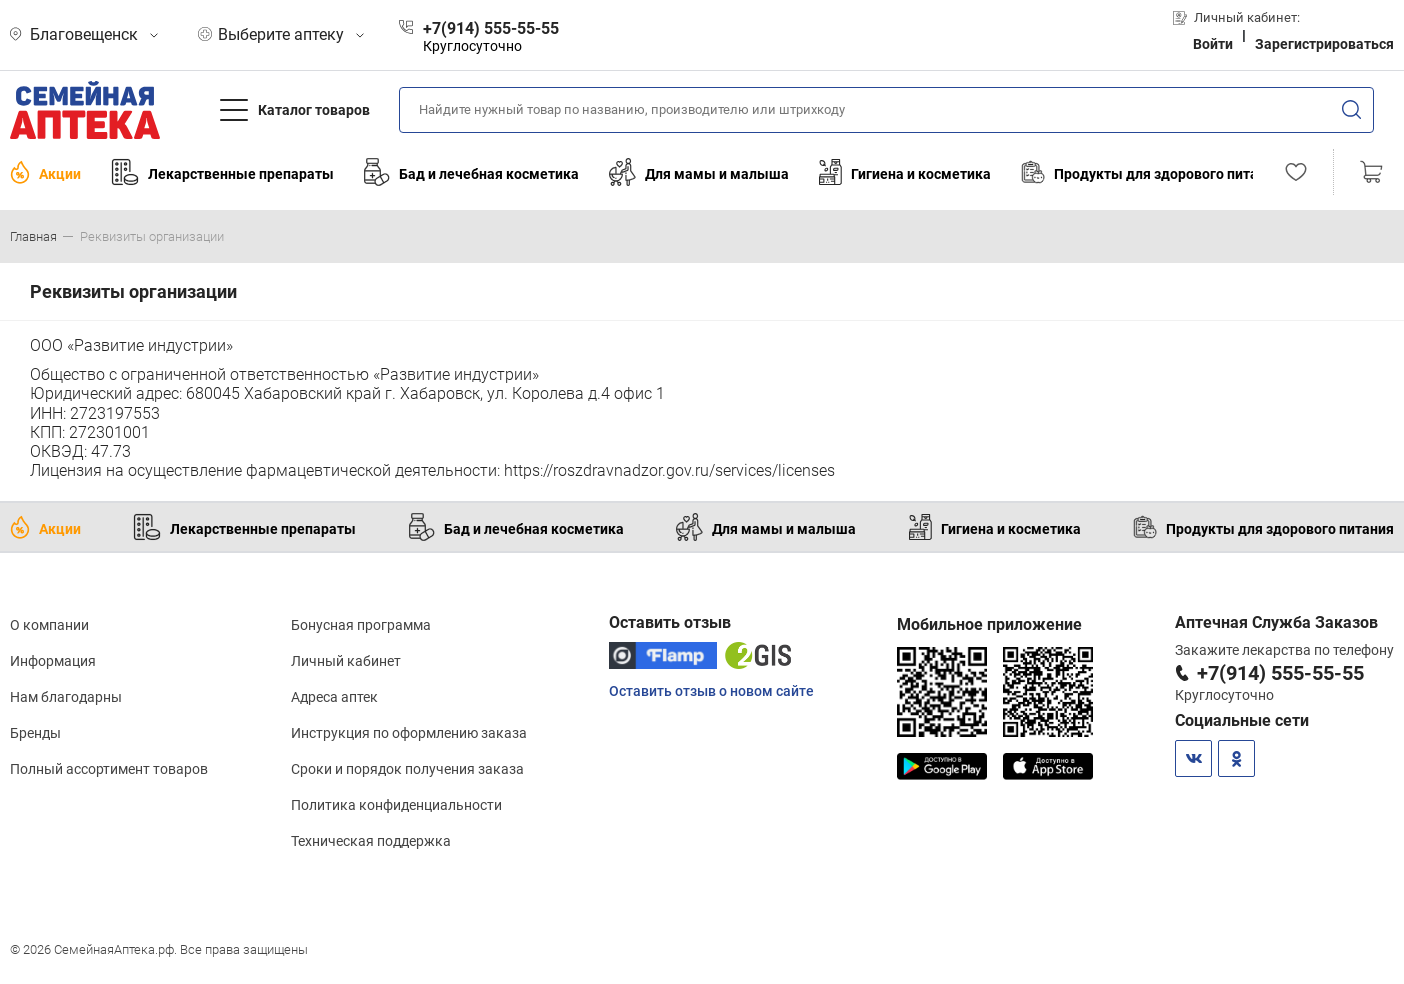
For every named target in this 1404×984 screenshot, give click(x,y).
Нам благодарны (66, 697)
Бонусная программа (361, 625)
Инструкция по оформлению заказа (409, 733)
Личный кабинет (346, 661)
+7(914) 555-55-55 (1280, 673)
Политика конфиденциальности (396, 805)
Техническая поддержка (371, 841)
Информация (53, 661)
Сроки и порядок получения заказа (407, 769)
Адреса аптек (334, 697)
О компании (49, 625)
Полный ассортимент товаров (109, 769)
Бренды (35, 733)
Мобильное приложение (989, 624)
